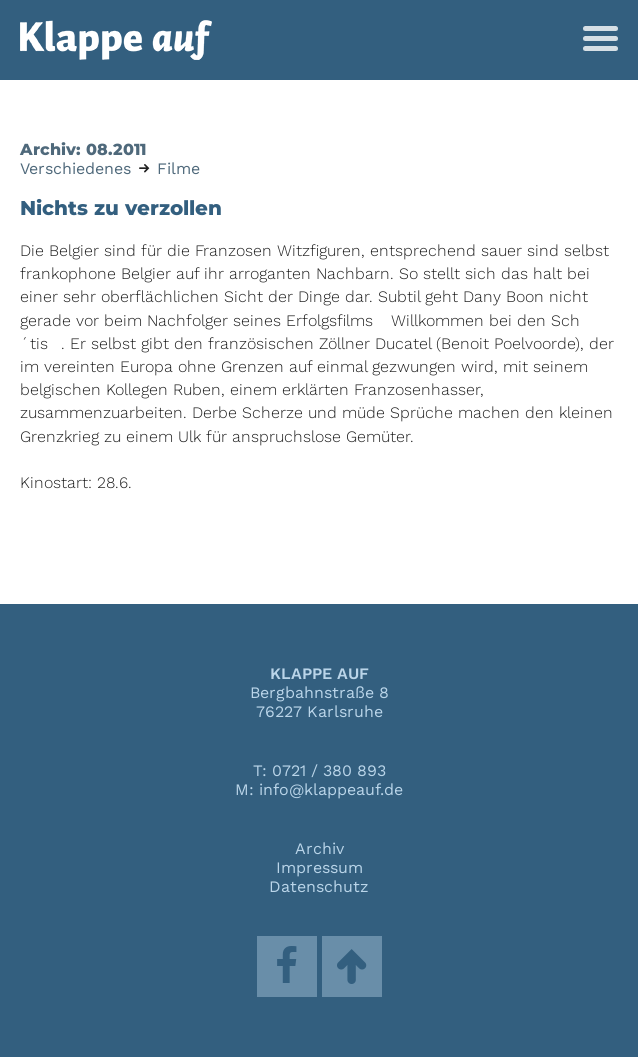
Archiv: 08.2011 (83, 149)
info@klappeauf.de (331, 789)
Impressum (319, 867)
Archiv (319, 848)
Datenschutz (319, 886)
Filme (178, 168)
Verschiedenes (75, 168)
